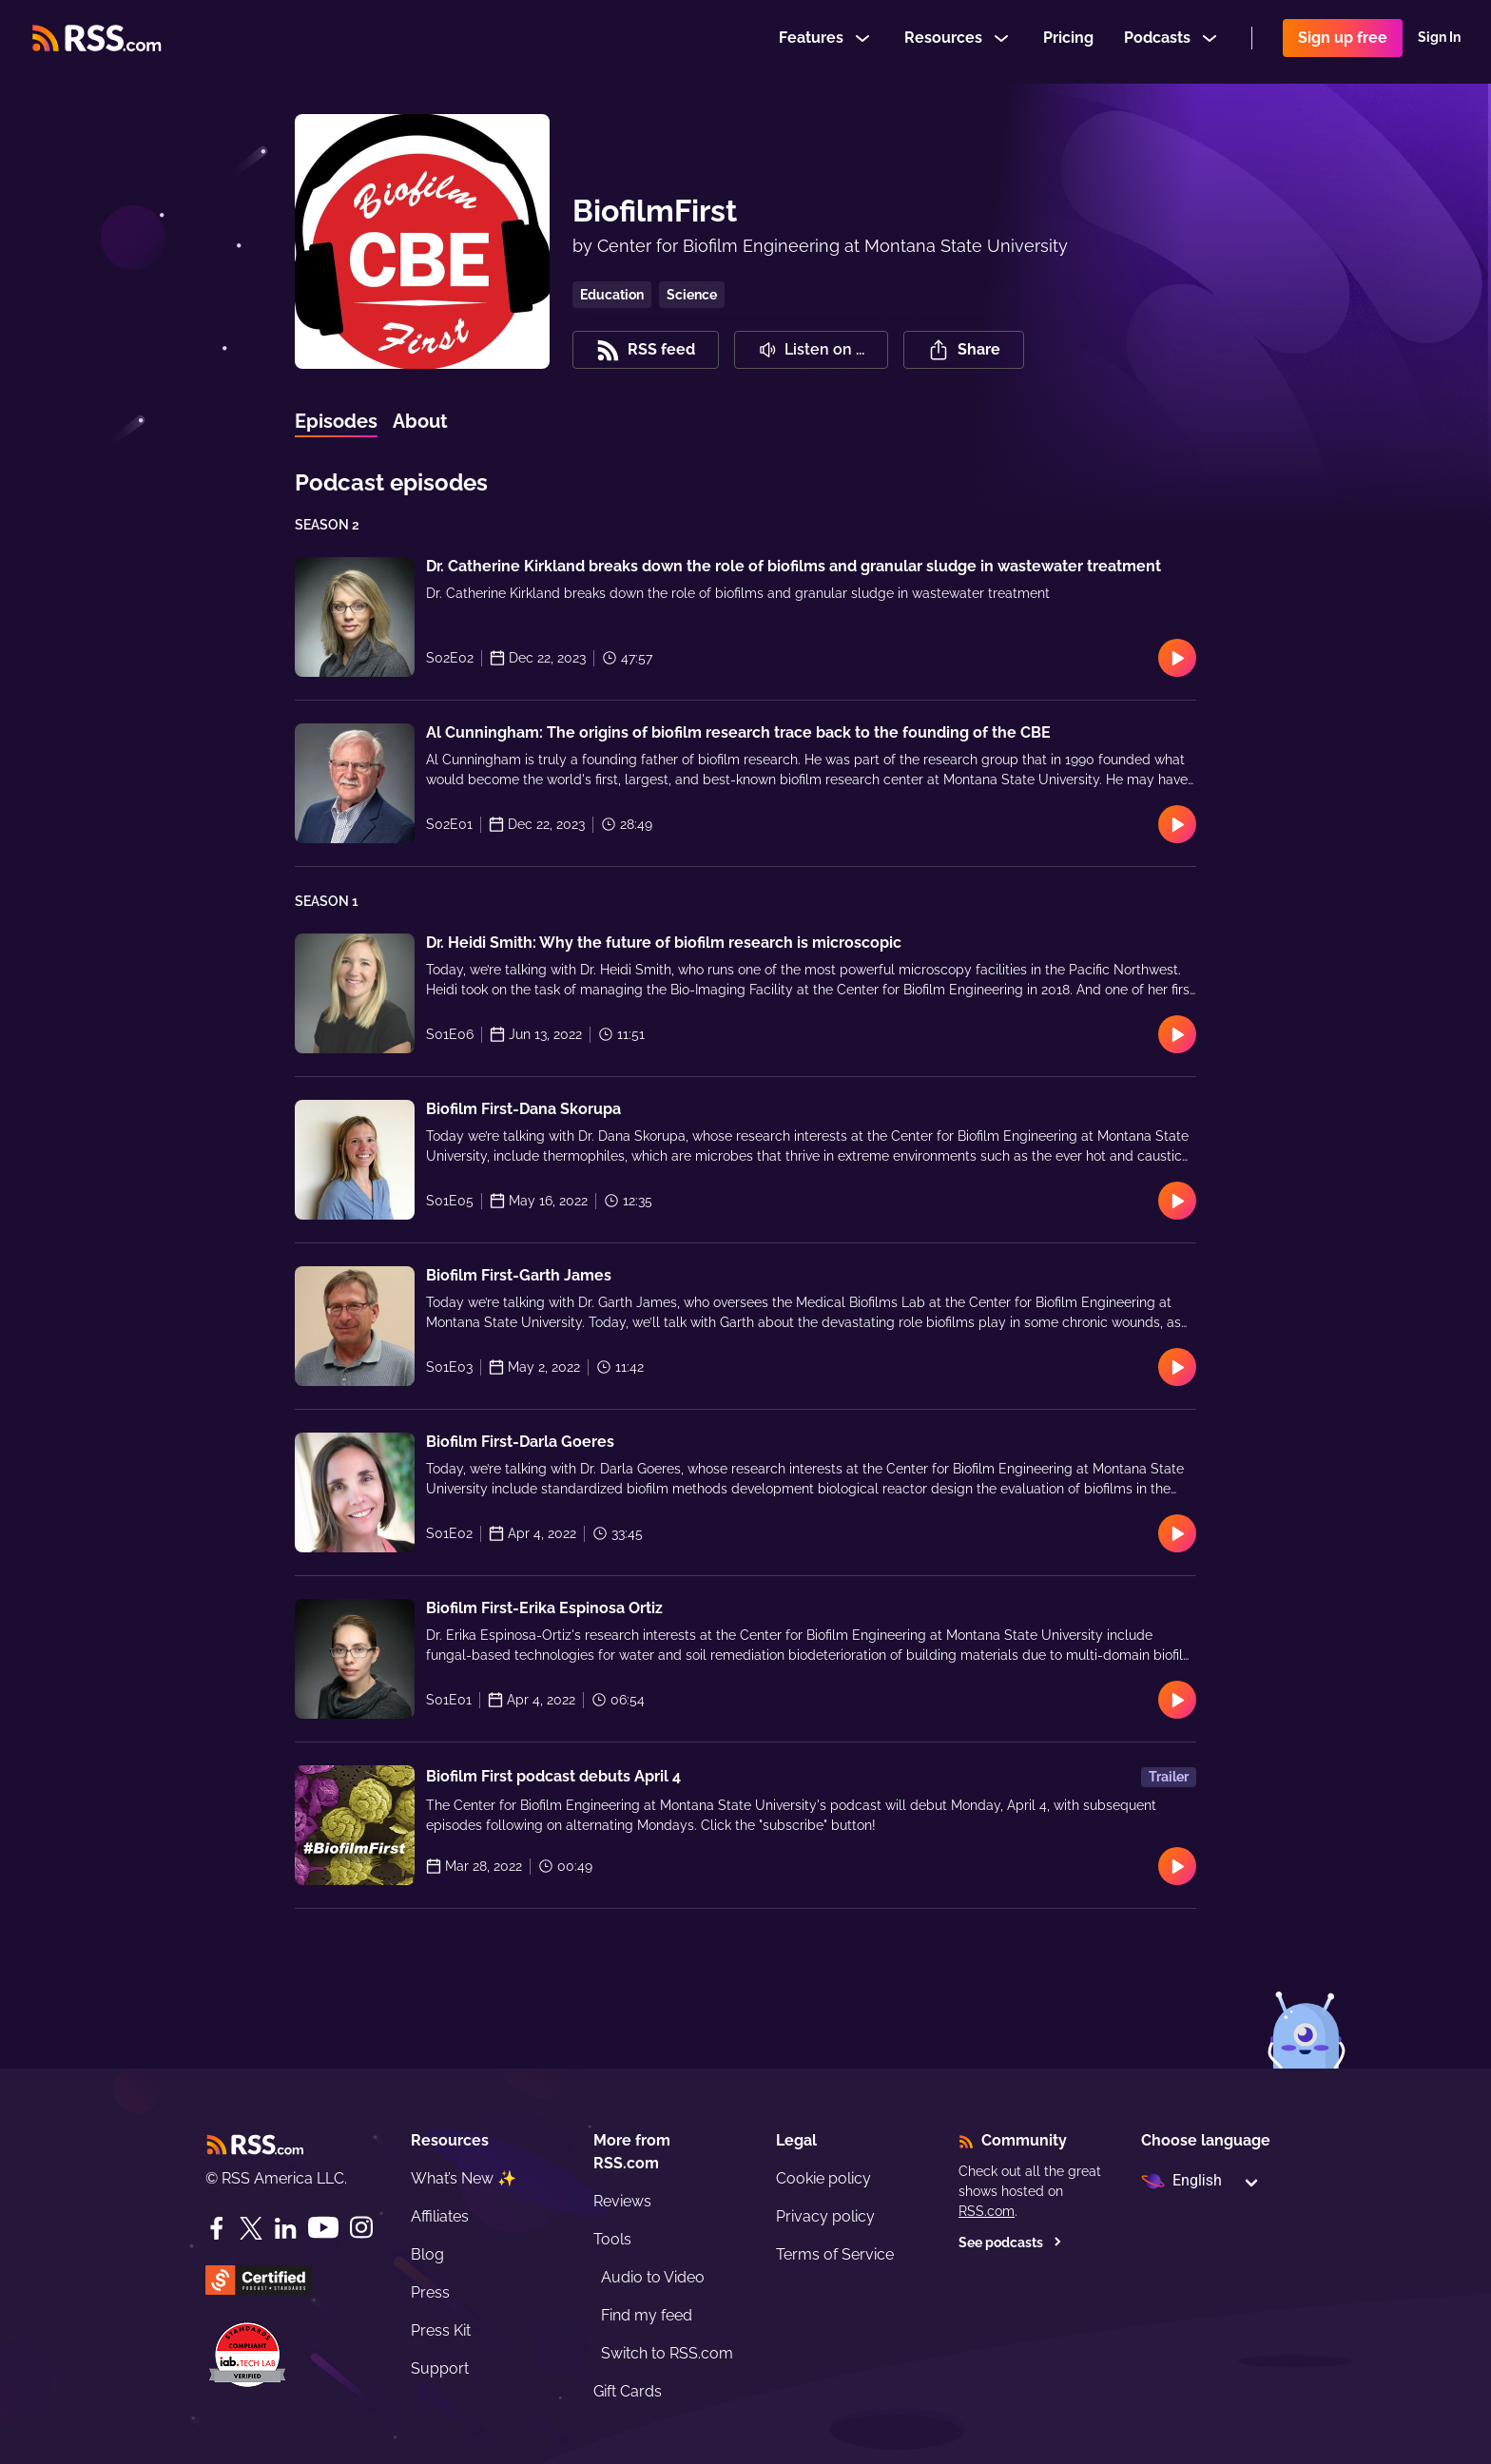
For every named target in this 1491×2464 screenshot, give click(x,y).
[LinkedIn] (285, 2228)
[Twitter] (251, 2228)
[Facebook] (216, 2228)
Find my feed (646, 2315)
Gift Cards (627, 2391)
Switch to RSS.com (667, 2353)
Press (430, 2292)
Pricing (1068, 41)
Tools (612, 2239)
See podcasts (1010, 2242)
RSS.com (986, 2211)
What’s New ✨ (463, 2178)
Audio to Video (653, 2277)
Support (440, 2368)
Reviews (622, 2201)
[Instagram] (361, 2228)
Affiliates (440, 2216)
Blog (427, 2254)
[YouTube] (323, 2228)
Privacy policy (825, 2216)
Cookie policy (823, 2178)
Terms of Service (835, 2254)
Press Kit (441, 2330)
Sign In (1439, 41)
